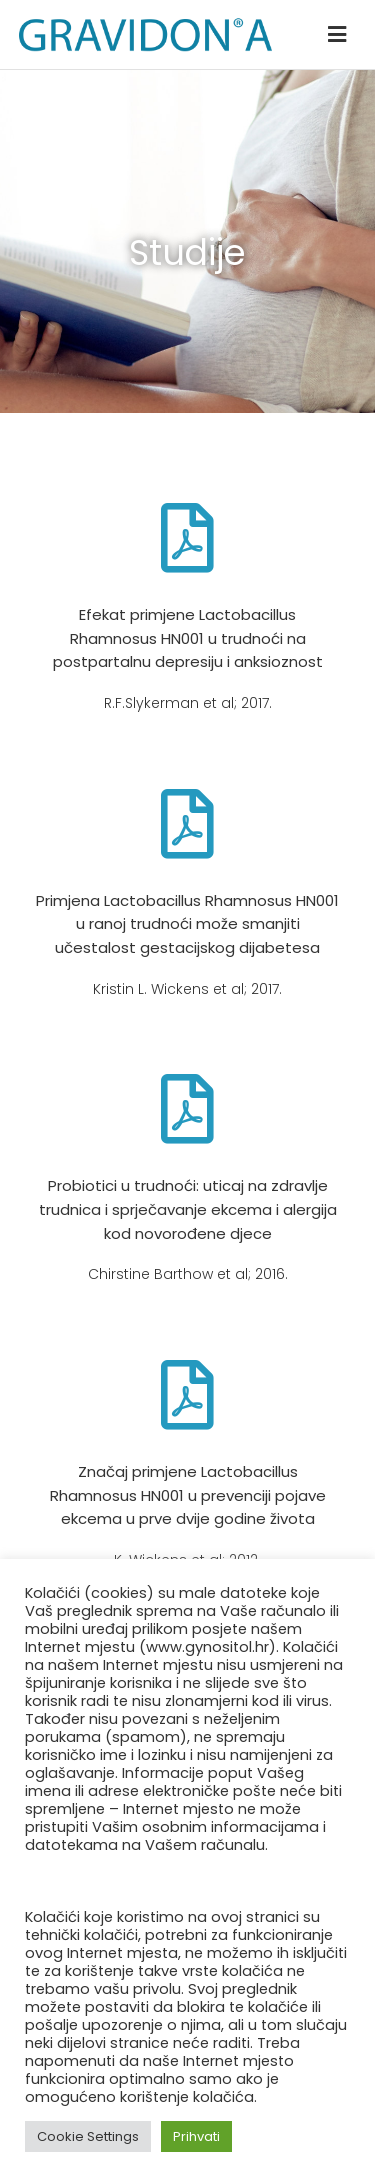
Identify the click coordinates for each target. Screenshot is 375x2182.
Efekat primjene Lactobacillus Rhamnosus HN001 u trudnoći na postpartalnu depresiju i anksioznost (188, 638)
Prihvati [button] (196, 2136)
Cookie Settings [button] (88, 2136)
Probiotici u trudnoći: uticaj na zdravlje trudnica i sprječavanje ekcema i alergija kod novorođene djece (188, 1209)
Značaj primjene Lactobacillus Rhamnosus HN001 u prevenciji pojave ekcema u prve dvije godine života (188, 1495)
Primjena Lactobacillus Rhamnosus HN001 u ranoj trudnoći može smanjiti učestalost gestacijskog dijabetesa (187, 924)
